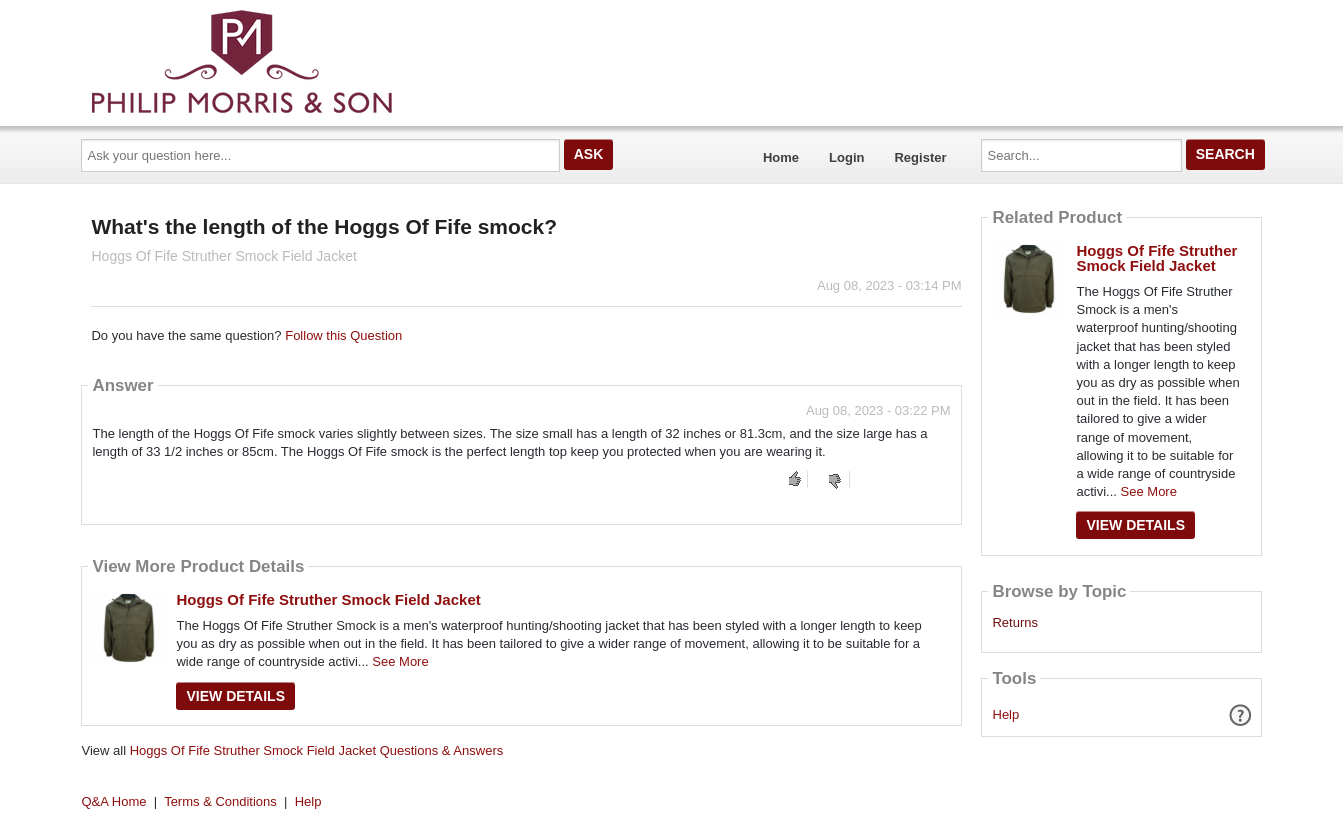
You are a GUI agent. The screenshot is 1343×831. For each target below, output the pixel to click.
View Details (235, 696)
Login (846, 157)
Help (1006, 714)
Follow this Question (343, 335)
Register (920, 157)
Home (781, 157)
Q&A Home (114, 801)
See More (400, 661)
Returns (1015, 623)
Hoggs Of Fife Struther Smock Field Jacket (328, 599)
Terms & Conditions (220, 801)
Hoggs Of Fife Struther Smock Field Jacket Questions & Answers (317, 750)
